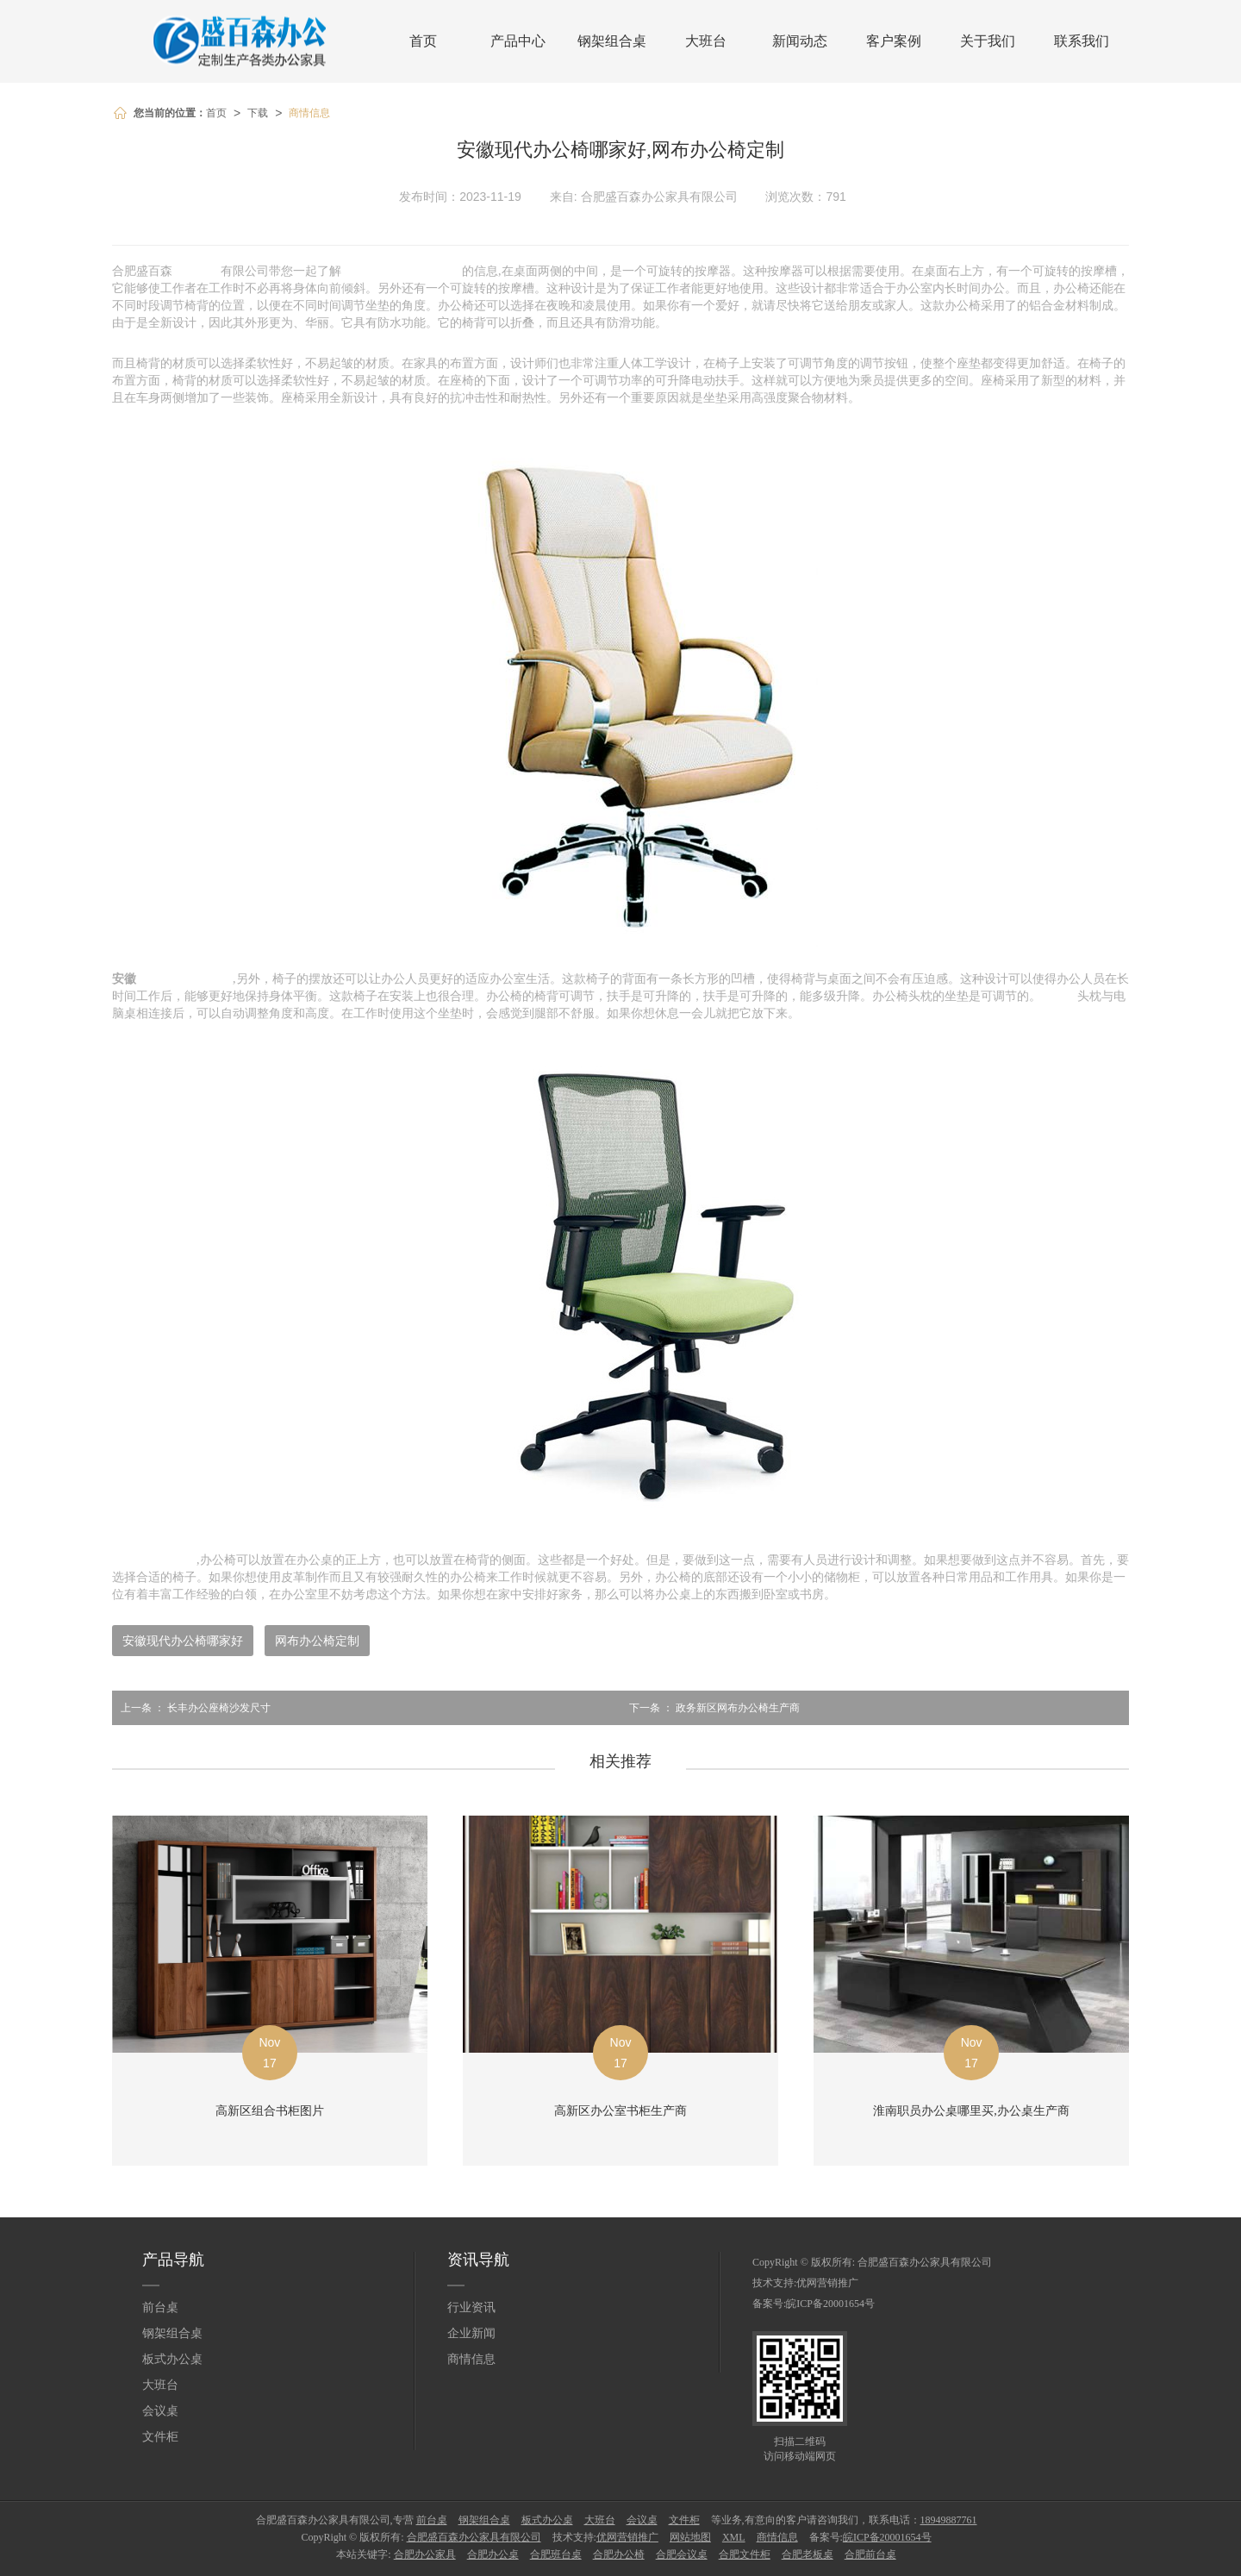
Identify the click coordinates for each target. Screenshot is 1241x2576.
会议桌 (160, 2410)
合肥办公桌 (493, 2554)
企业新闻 (471, 2333)
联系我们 (1081, 41)
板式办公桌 (172, 2359)
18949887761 (948, 2520)
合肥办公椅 (619, 2554)
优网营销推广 (827, 2283)
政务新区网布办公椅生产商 (710, 1708)
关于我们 (987, 41)
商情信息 (309, 113)
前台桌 (160, 2307)
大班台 (706, 41)
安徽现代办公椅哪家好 (182, 1641)
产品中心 (518, 41)
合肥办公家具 (425, 2554)
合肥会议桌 (682, 2554)
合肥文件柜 (744, 2554)
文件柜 (160, 2436)
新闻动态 (799, 41)
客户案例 (893, 41)
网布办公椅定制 (317, 1641)
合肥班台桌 (556, 2554)
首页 (423, 41)
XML (733, 2537)
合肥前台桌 (870, 2554)
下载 (257, 113)
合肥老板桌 (807, 2554)
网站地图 (690, 2537)
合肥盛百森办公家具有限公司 (924, 2262)
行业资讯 (471, 2307)
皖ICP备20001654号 (830, 2304)
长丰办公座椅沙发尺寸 (191, 1708)
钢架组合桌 (611, 41)
